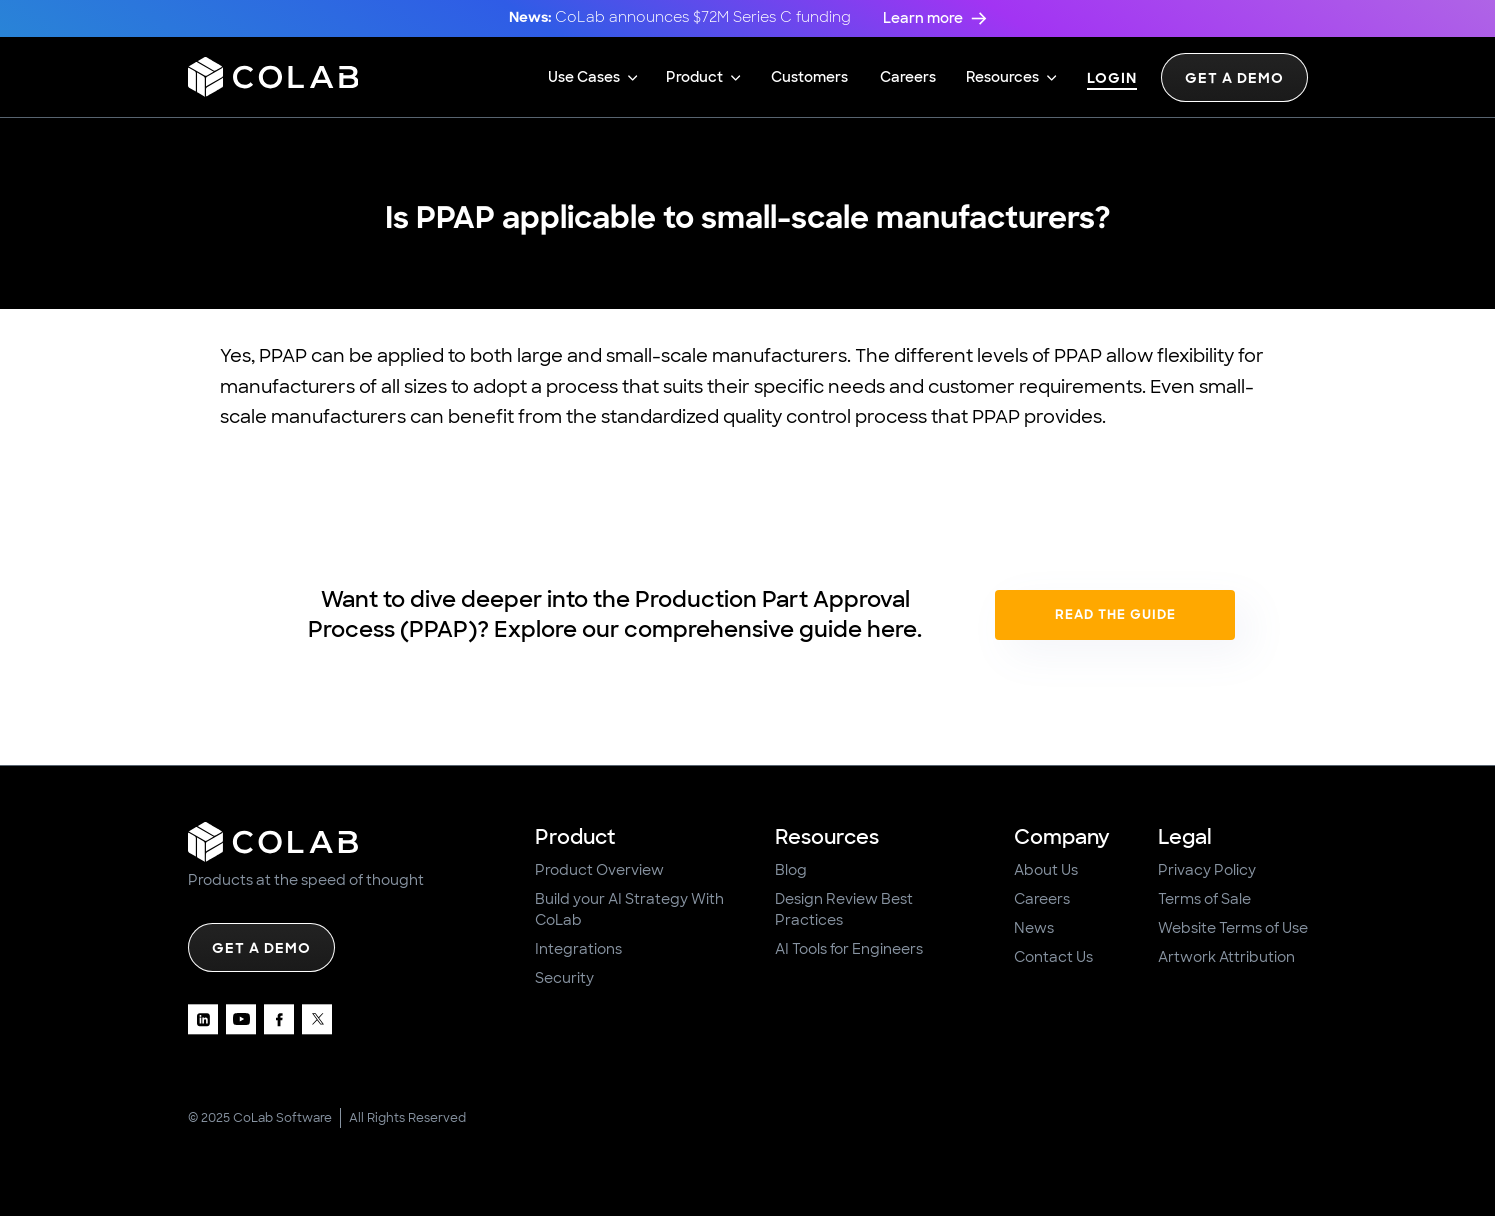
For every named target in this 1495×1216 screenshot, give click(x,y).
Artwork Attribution (1226, 957)
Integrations (578, 949)
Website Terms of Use (1233, 928)
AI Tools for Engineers (849, 949)
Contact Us (1053, 957)
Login (1112, 79)
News (1034, 928)
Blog (791, 870)
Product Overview (599, 870)
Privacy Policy (1207, 870)
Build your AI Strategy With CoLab (629, 909)
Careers (1042, 899)
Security (564, 978)
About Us (1046, 870)
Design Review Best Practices (844, 909)
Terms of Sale (1204, 899)
